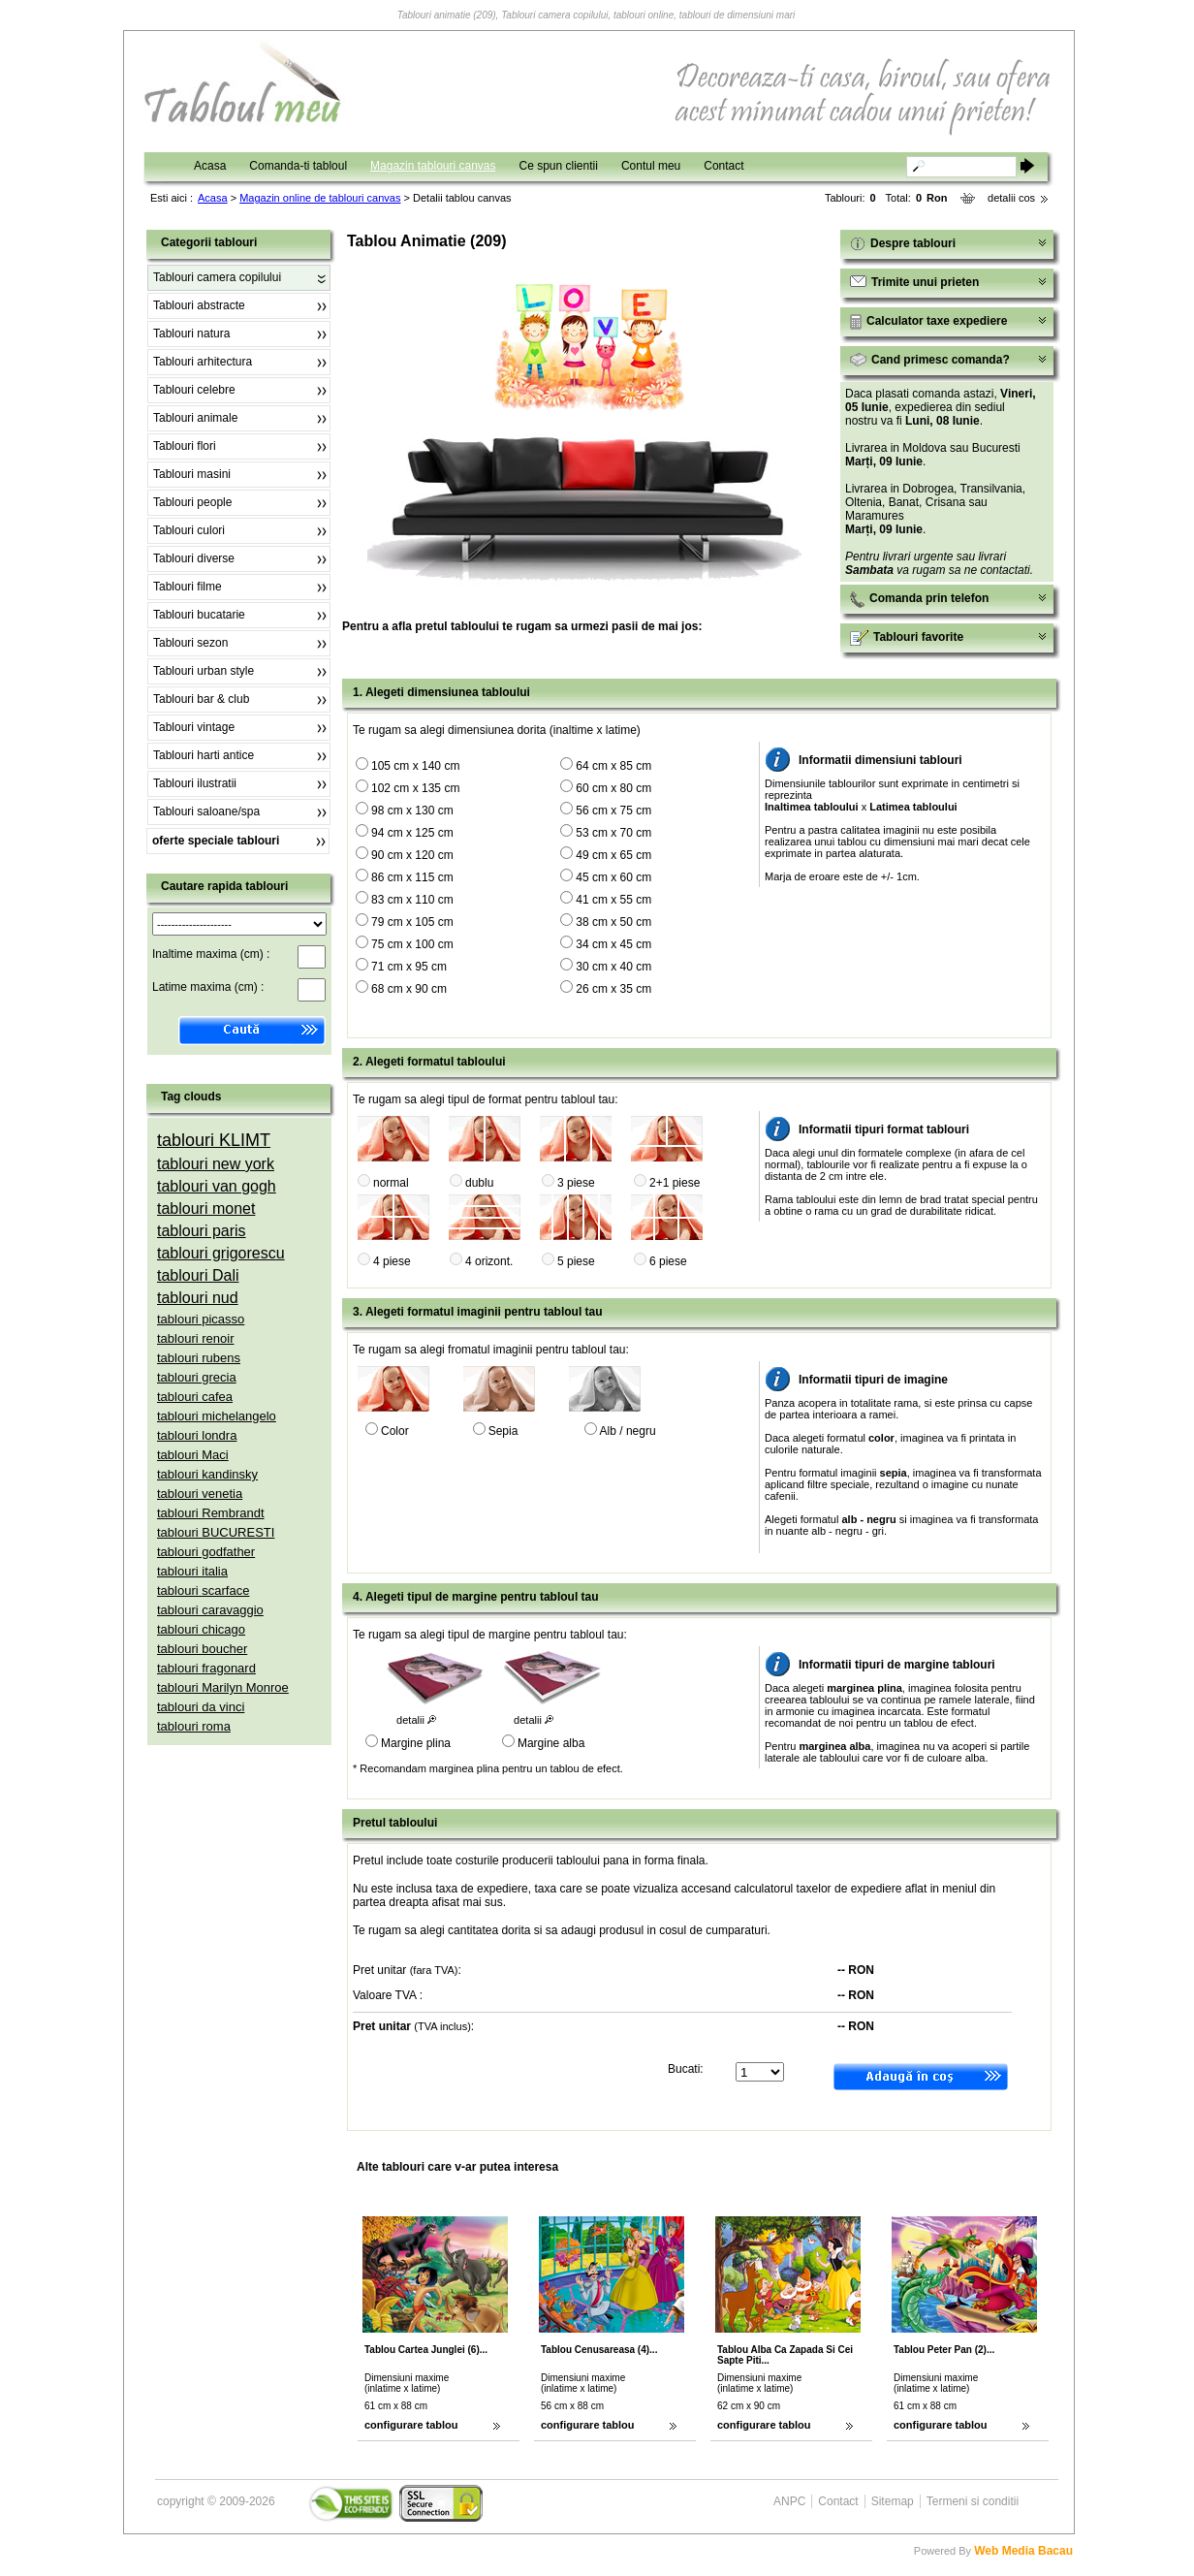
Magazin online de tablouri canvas (319, 198)
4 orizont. (489, 1261)
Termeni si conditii (973, 2501)
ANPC (789, 2501)
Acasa (210, 166)
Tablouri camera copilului (217, 277)
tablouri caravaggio (210, 1610)
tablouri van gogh (216, 1186)
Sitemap (892, 2501)
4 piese (392, 1261)
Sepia (503, 1431)
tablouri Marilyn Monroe (223, 1687)
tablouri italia (192, 1571)
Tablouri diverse (194, 558)
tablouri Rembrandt (211, 1513)
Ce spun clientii (558, 166)
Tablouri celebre (194, 390)
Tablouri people (192, 502)
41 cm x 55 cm (613, 899)
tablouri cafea (195, 1396)
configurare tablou (411, 2425)
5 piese (576, 1261)
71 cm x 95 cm (409, 966)
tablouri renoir (196, 1338)
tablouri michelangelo (216, 1416)
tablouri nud (197, 1297)
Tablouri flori (184, 446)
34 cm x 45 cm (613, 944)
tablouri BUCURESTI (215, 1532)
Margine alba (551, 1743)
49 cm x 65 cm (613, 855)
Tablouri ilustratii (194, 783)
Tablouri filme (187, 586)
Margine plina (416, 1743)
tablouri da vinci (200, 1707)
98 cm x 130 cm (412, 810)
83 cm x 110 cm (412, 899)
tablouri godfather (206, 1551)
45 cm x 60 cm (613, 877)
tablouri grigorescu (221, 1253)
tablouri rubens (198, 1358)
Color (395, 1431)
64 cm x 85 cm (613, 766)
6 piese (668, 1261)
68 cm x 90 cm (409, 989)
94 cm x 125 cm (412, 833)
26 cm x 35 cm (613, 989)
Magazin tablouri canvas (432, 166)
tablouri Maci (193, 1454)
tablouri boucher (202, 1648)
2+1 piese (674, 1183)
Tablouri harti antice (203, 755)
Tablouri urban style (203, 671)
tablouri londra (196, 1435)
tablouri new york (215, 1164)
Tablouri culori (189, 530)
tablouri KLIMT (213, 1140)
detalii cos (1011, 198)
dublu (479, 1183)
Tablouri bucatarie (199, 614)
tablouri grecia (196, 1377)
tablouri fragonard (206, 1668)
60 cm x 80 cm (613, 788)
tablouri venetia (199, 1493)
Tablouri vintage (194, 727)
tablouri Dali (197, 1275)
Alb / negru (628, 1431)
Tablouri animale (195, 418)
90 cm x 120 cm (412, 855)
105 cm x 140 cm (415, 766)
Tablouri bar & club (201, 699)
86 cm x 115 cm (412, 877)
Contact (723, 166)
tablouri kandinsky (207, 1474)
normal (391, 1183)
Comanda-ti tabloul (298, 166)
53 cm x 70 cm (613, 833)
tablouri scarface (203, 1590)
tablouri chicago (201, 1629)
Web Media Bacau (1023, 2551)
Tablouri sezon (190, 643)
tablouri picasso (200, 1319)
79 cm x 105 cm (412, 922)
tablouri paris (201, 1231)
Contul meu (650, 166)
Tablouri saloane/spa (206, 811)
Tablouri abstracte (199, 305)
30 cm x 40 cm (613, 966)
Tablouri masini (192, 474)
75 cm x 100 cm (412, 944)
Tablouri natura (191, 333)
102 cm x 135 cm (415, 788)
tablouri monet (206, 1208)
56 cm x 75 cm (613, 810)
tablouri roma (194, 1726)
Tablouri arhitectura (202, 361)
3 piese (576, 1183)
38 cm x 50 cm (613, 922)
